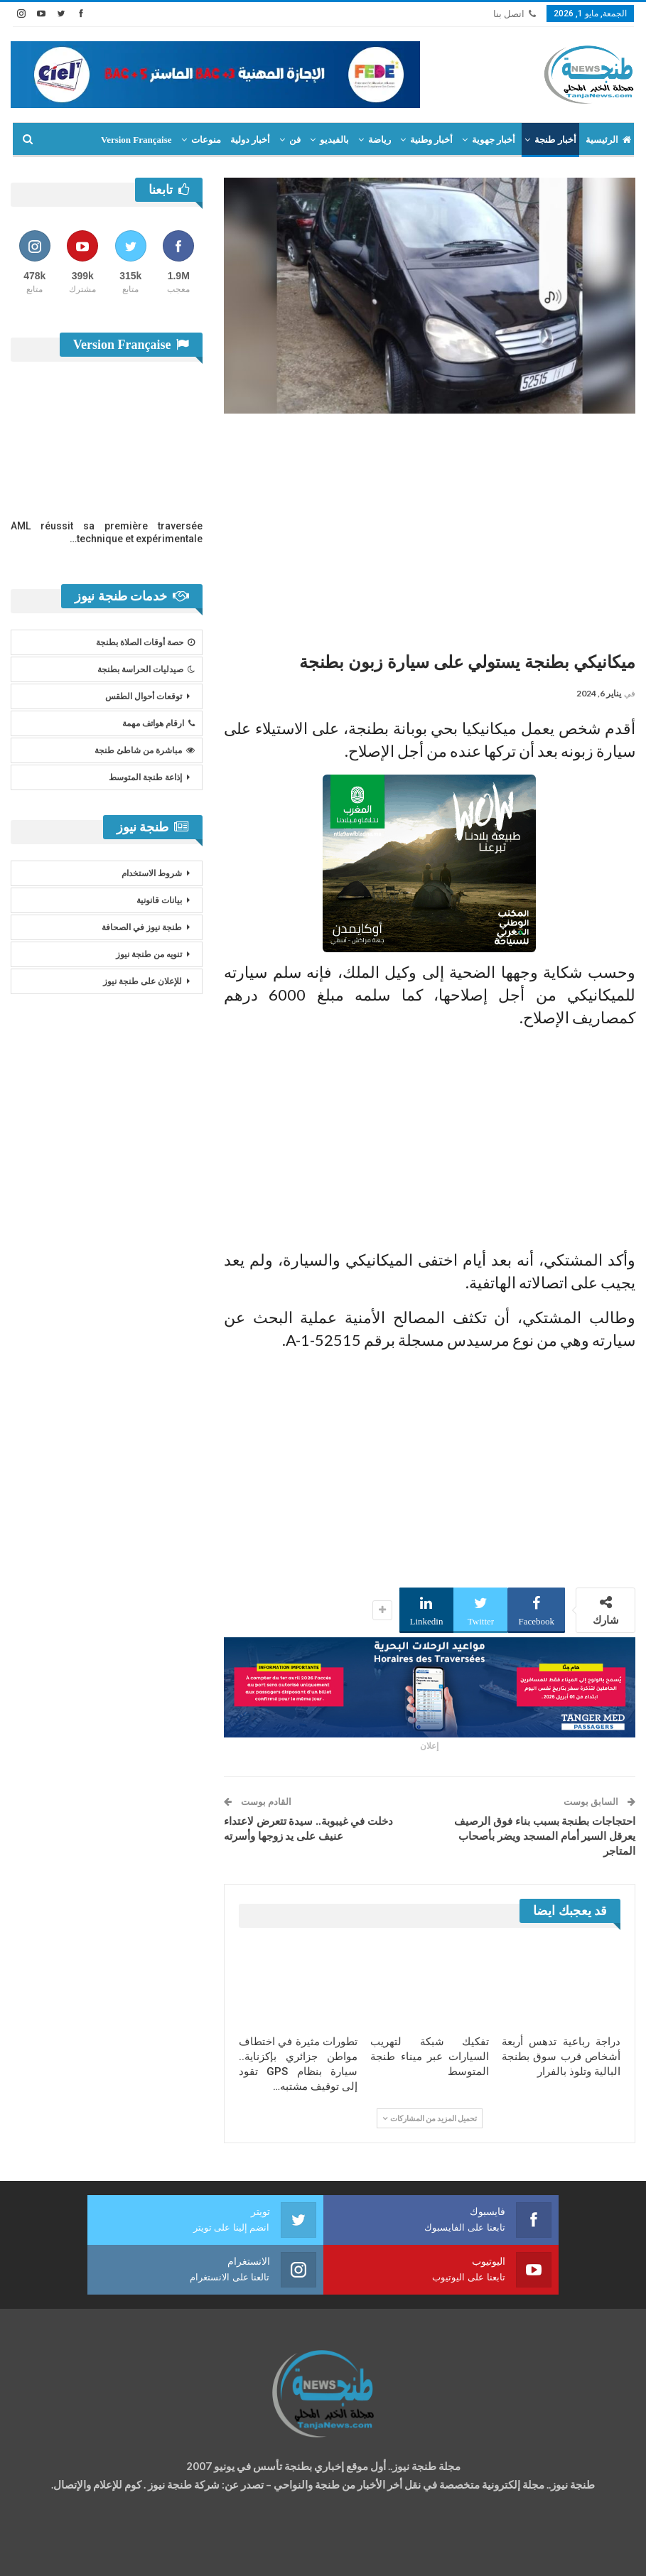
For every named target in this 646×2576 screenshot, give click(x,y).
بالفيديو (334, 139)
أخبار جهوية (493, 139)
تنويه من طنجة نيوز (149, 954)
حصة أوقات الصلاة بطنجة (145, 642)
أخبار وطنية (431, 139)
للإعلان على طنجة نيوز (142, 981)
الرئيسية (608, 139)
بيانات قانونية (159, 900)
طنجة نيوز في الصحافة (142, 927)
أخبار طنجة (555, 139)
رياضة (379, 139)
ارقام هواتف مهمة (158, 723)
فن (295, 139)
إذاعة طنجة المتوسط (145, 777)
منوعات (206, 139)
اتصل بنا (514, 14)
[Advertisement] (429, 527)
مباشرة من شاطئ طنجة (145, 750)
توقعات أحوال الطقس (143, 696)
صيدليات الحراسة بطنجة (146, 669)
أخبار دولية (250, 139)
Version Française (136, 139)
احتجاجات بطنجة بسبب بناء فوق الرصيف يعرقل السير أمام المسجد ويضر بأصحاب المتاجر (544, 1836)
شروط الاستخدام (152, 873)
